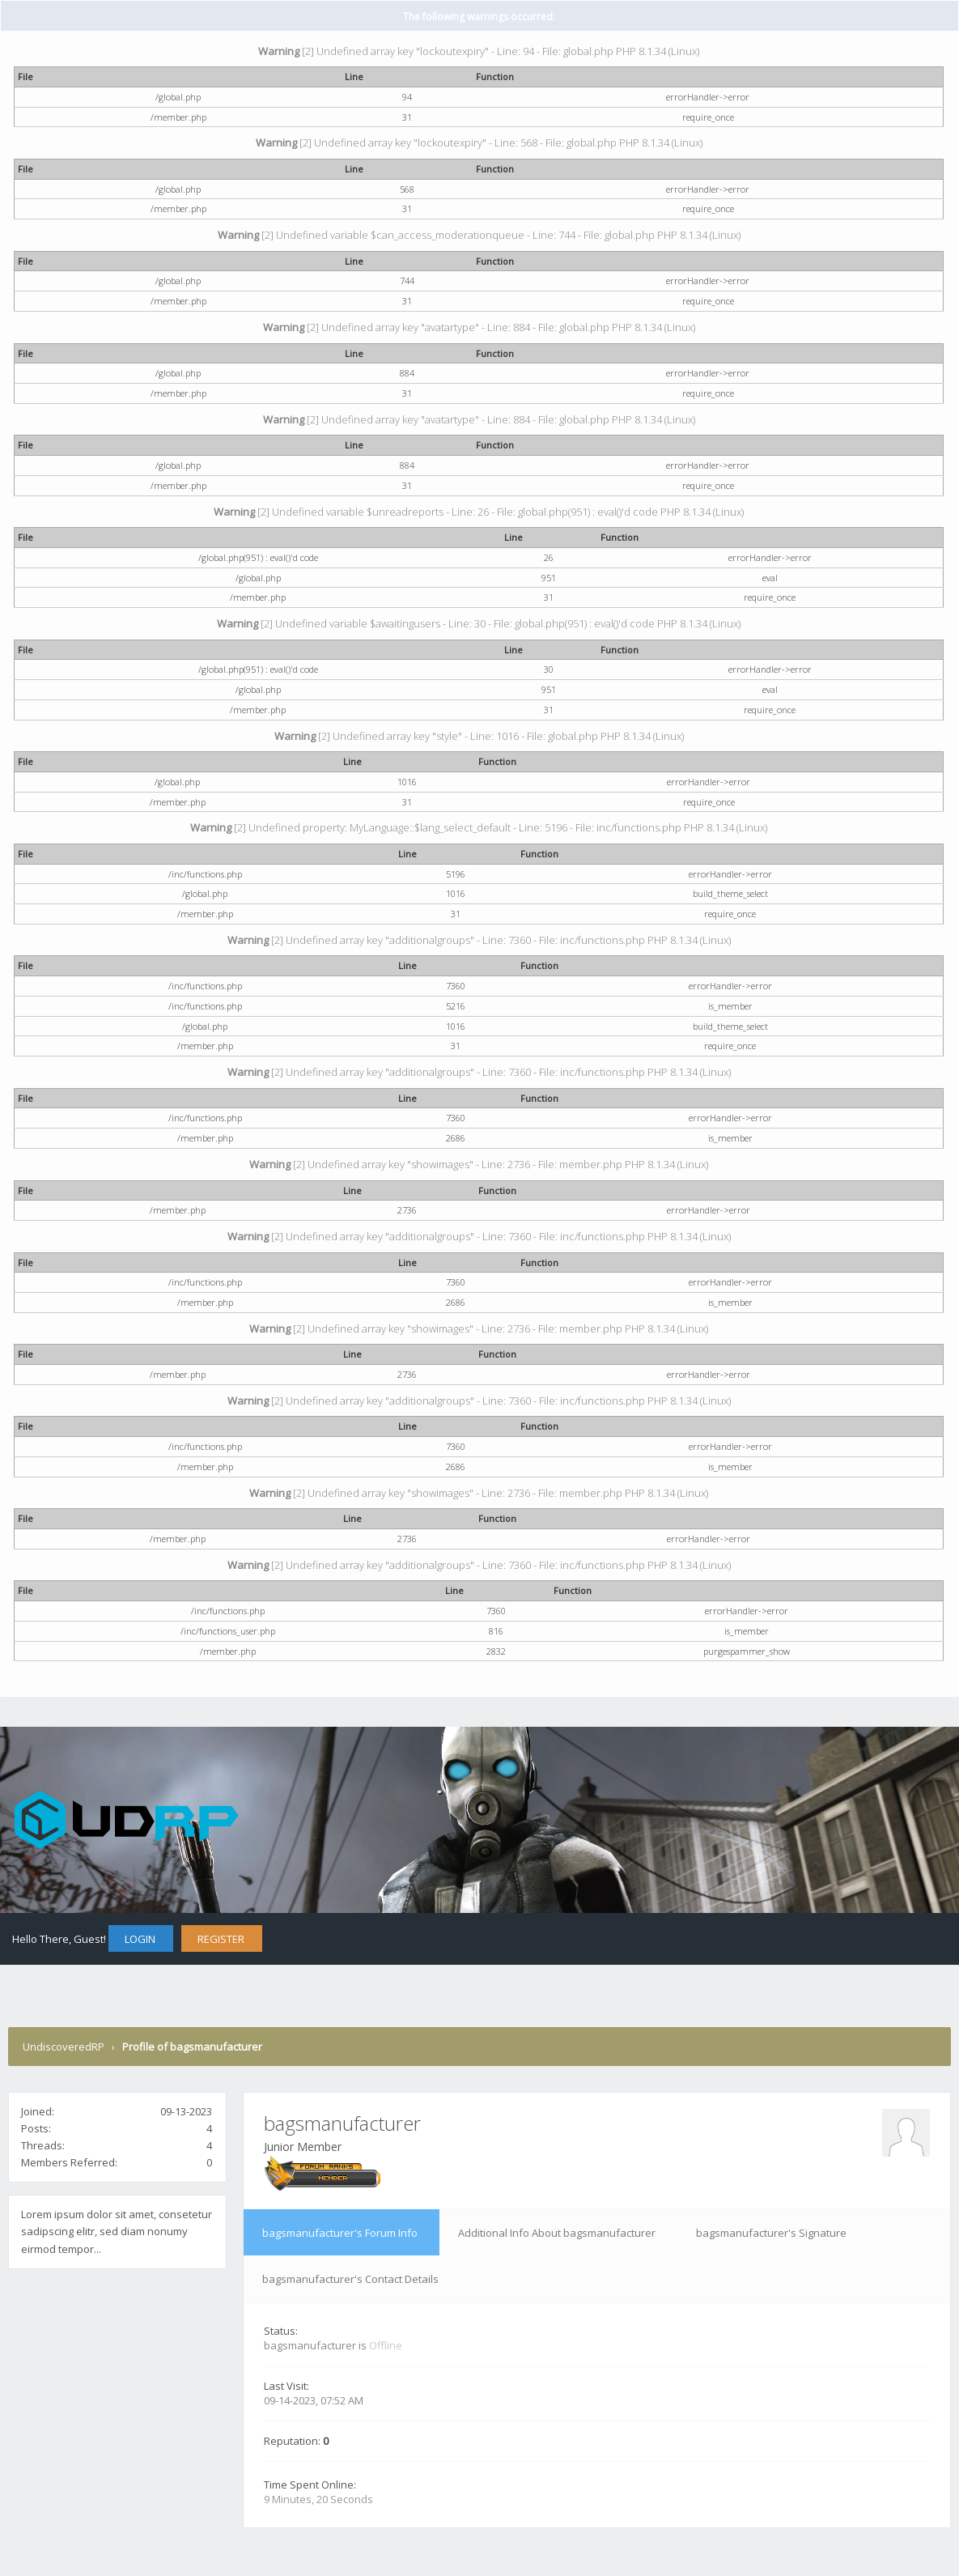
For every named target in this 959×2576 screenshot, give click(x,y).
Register (220, 1939)
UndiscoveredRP (63, 2046)
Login (140, 1939)
